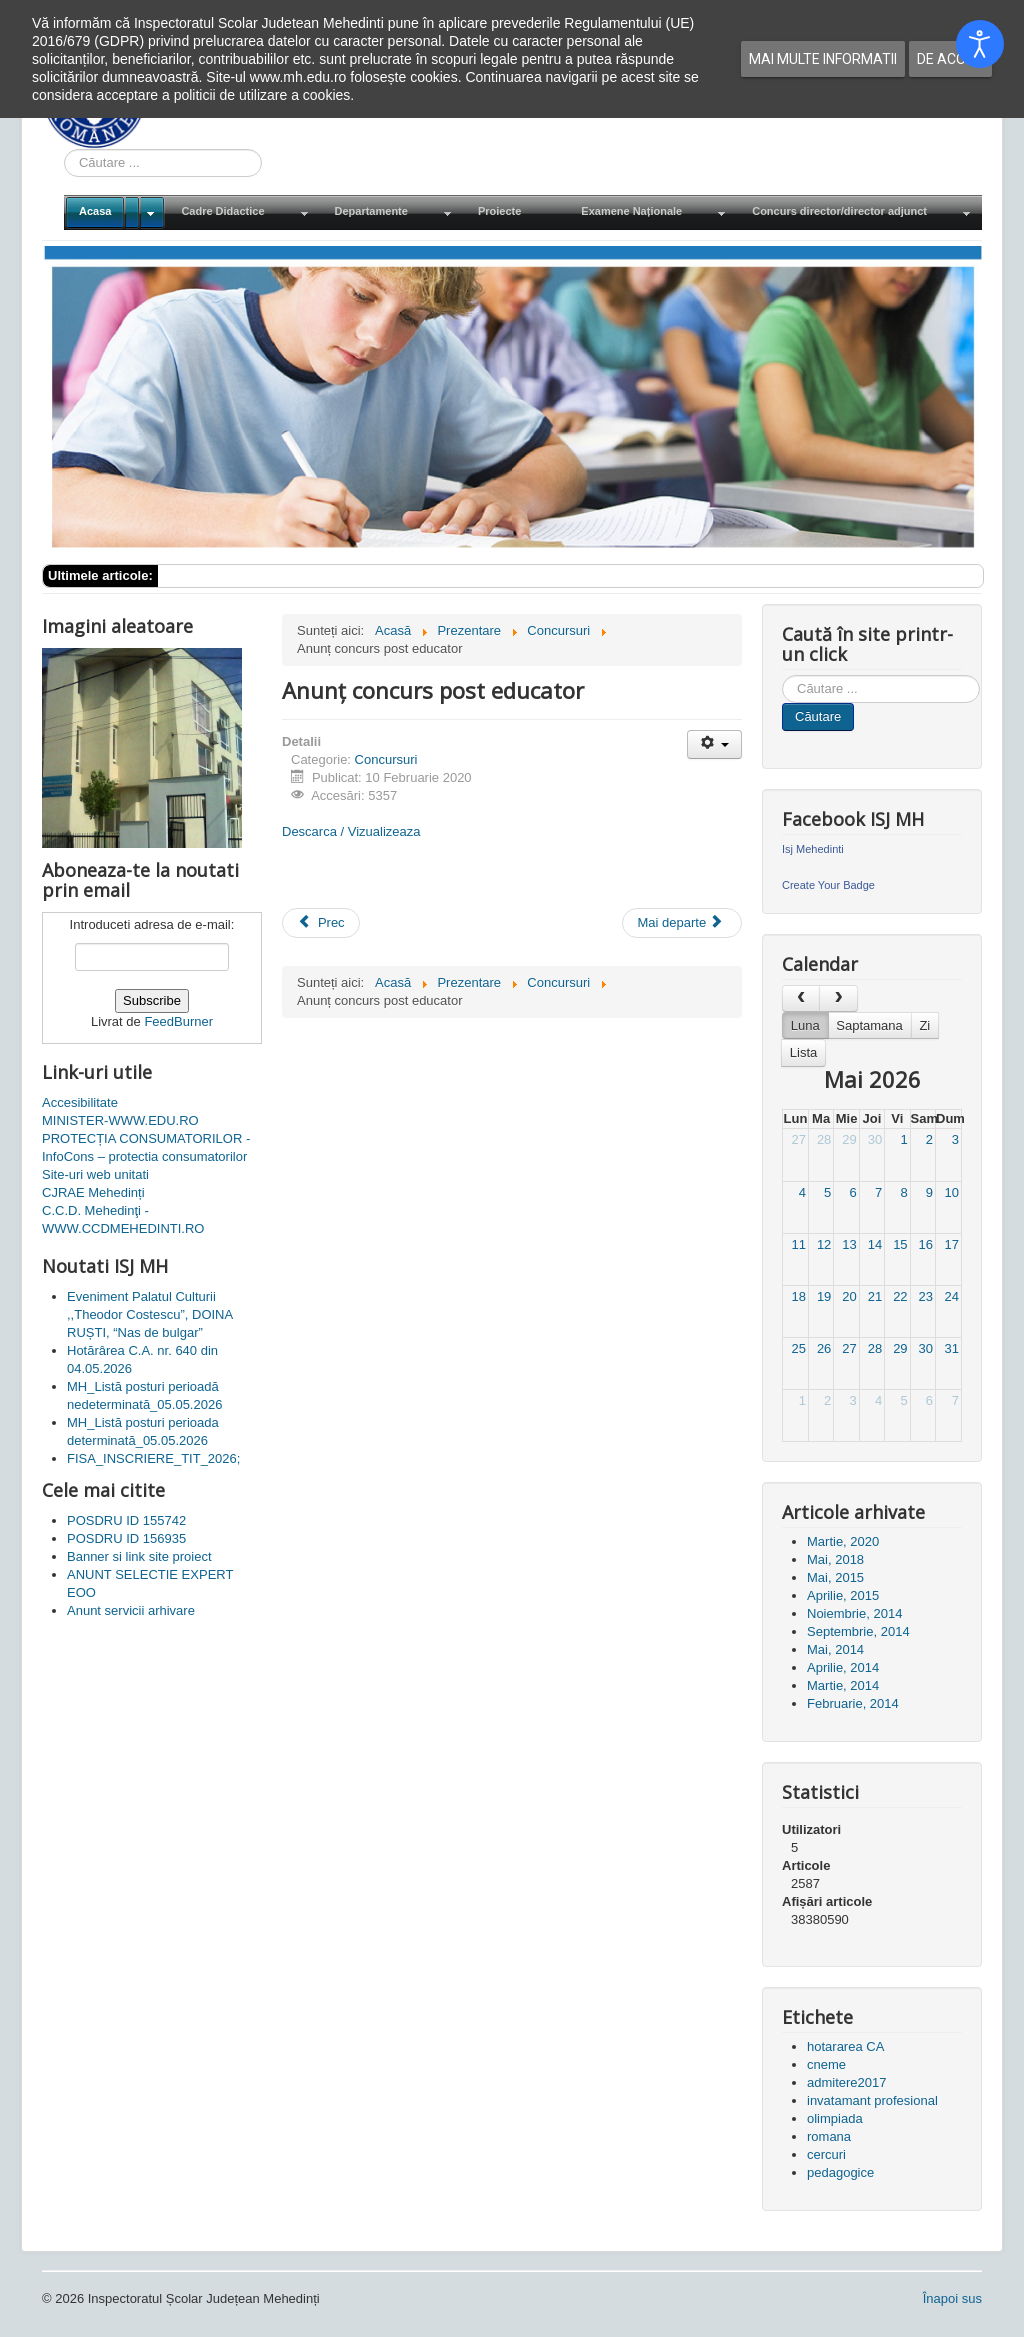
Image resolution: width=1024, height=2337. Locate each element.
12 (824, 1244)
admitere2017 (847, 2082)
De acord (950, 59)
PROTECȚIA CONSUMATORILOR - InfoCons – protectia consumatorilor (146, 1147)
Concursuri (386, 759)
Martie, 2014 (843, 1685)
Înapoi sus (952, 2298)
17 (952, 1244)
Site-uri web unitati (95, 1174)
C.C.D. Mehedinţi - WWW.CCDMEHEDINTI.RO (123, 1219)
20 (849, 1296)
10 (952, 1192)
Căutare (818, 716)
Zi (924, 1025)
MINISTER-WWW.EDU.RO (120, 1120)
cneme (826, 2064)
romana (829, 2136)
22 (900, 1296)
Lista (803, 1052)
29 (849, 1139)
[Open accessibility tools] (980, 44)
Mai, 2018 (835, 1559)
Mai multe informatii (823, 59)
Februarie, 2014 (853, 1703)
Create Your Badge (828, 885)
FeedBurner (178, 1021)
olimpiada (835, 2118)
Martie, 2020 (843, 1541)
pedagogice (840, 2172)
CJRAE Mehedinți (93, 1192)
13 (849, 1244)
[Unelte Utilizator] (714, 744)
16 (926, 1244)
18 (798, 1296)
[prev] (801, 998)
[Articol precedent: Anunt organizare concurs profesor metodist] (321, 923)
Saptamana (869, 1025)
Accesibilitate (80, 1102)
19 (824, 1296)
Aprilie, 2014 (843, 1667)
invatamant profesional (872, 2100)
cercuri (826, 2154)
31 (952, 1348)
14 (875, 1244)
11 (798, 1244)
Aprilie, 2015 (843, 1595)
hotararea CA (845, 2046)
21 (875, 1296)
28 (824, 1139)
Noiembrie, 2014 (854, 1613)
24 (952, 1296)
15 (900, 1244)
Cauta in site (64, 149)
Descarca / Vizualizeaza (351, 831)
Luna (805, 1025)
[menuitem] (115, 212)
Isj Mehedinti (813, 849)
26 (824, 1348)
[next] (838, 998)
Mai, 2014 (835, 1649)
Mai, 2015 (835, 1577)
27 (798, 1139)
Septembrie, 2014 (858, 1631)
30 (875, 1139)
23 (926, 1296)
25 (798, 1348)
